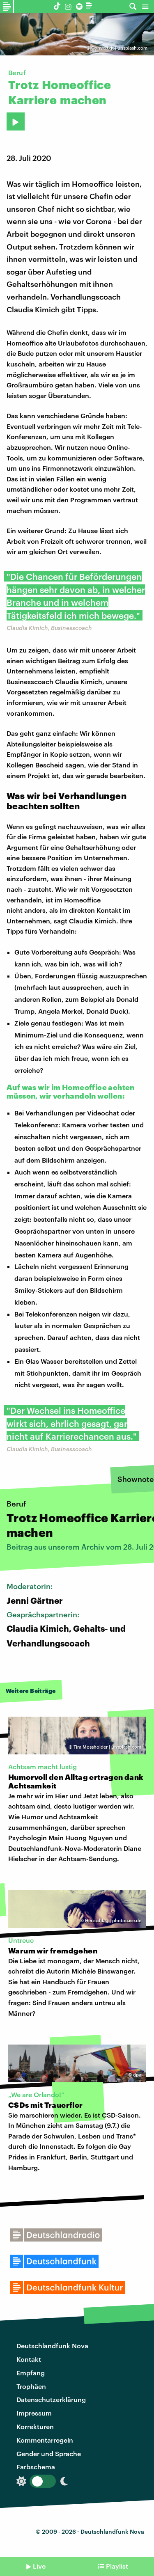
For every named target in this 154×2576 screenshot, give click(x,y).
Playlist (117, 2566)
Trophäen (31, 2386)
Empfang (30, 2373)
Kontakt (28, 2359)
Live (39, 2566)
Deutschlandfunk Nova (52, 2345)
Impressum (34, 2413)
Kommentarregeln (44, 2440)
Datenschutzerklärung (51, 2399)
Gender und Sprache (48, 2453)
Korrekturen (35, 2426)
